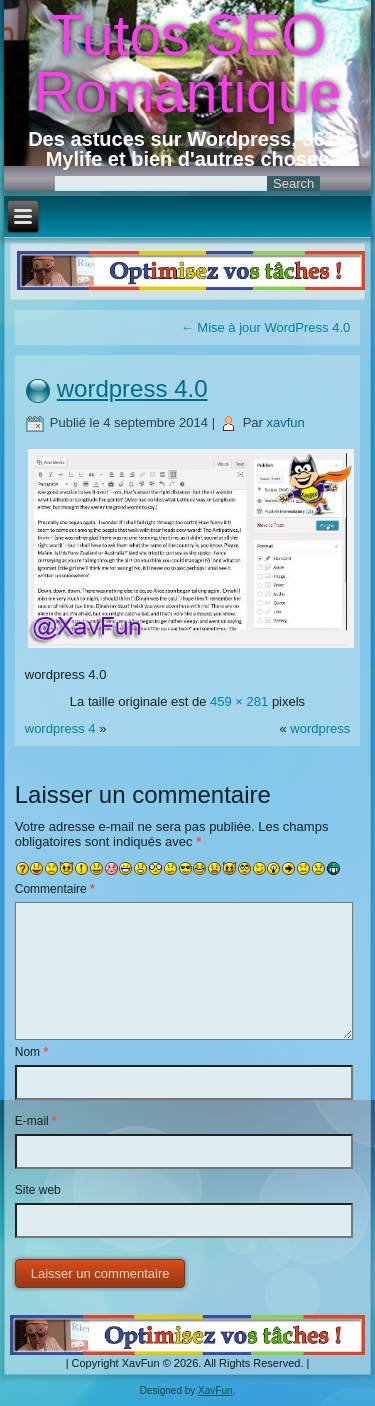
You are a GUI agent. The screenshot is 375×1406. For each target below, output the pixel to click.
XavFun (215, 1390)
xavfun (286, 422)
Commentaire (55, 889)
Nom (31, 1052)
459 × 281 (239, 701)
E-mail (36, 1121)
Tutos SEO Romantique (187, 63)
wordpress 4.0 (132, 388)
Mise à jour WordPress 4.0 (266, 327)
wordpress (320, 728)
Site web (38, 1190)
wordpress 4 (60, 728)
